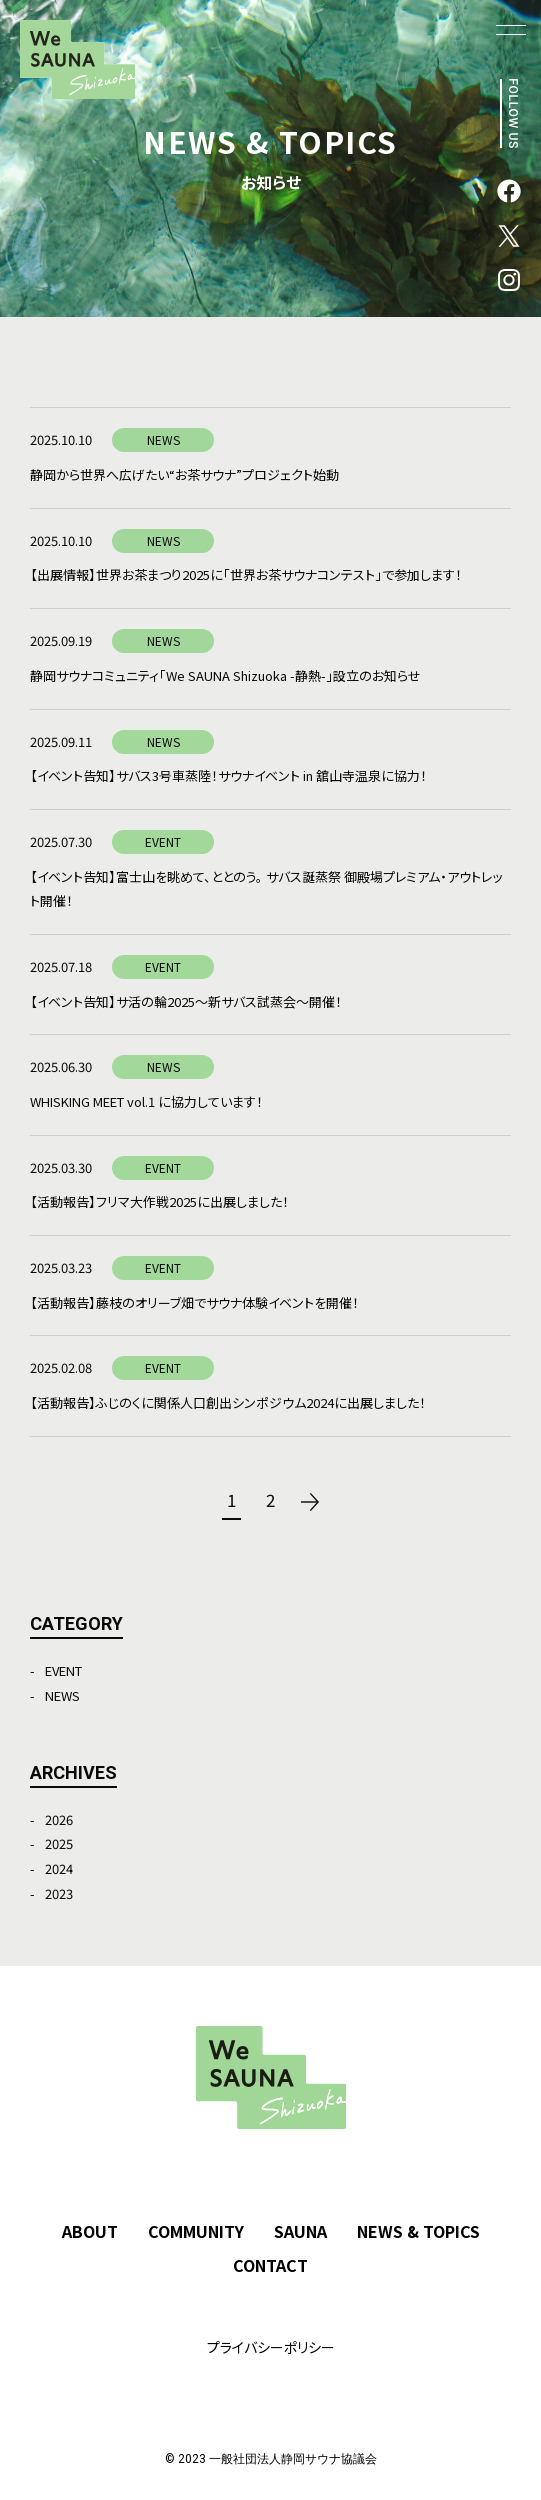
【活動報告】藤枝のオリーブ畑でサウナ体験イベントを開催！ (194, 1302)
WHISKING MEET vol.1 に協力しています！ (146, 1101)
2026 (59, 1819)
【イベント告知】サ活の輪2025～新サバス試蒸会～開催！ (186, 1001)
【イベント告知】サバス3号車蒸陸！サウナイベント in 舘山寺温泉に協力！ (228, 775)
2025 (59, 1843)
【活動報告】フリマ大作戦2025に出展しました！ (159, 1201)
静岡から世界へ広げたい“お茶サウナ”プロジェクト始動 (184, 474)
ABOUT (90, 2231)
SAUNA (300, 2231)
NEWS (62, 1695)
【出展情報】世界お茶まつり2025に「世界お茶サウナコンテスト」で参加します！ (246, 574)
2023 (59, 1893)
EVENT (63, 1670)
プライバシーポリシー (271, 2347)
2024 (59, 1868)
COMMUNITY (196, 2231)
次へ (310, 1502)
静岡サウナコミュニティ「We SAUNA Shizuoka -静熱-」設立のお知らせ (225, 675)
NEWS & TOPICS (418, 2231)
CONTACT (270, 2265)
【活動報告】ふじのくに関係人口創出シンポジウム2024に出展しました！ (228, 1402)
